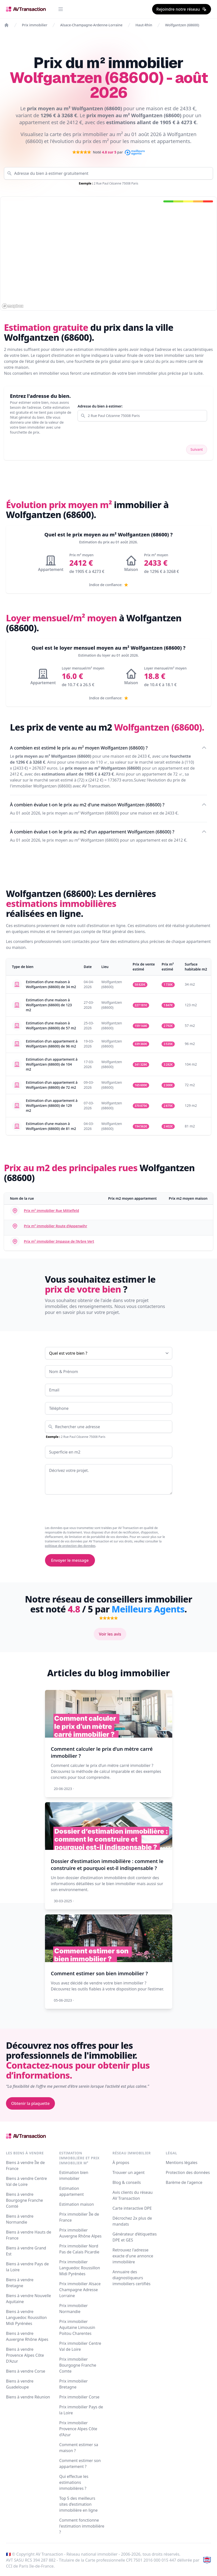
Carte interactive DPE (132, 2208)
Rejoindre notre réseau (181, 9)
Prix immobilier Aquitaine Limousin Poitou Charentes (77, 2327)
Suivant (196, 449)
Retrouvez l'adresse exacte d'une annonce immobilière (133, 2256)
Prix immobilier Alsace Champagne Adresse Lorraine (79, 2289)
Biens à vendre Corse (25, 2371)
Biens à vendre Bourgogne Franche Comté (24, 2200)
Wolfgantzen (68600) (182, 25)
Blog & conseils (127, 2182)
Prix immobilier (34, 25)
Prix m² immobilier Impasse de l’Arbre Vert (59, 1241)
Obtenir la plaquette (30, 2103)
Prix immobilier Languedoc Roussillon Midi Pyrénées (79, 2268)
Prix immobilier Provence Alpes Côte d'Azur (78, 2428)
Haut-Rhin (143, 25)
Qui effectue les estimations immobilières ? (73, 2482)
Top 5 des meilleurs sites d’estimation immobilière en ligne (78, 2504)
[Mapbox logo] (13, 306)
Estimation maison (76, 2204)
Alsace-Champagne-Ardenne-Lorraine (91, 25)
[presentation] (83, 1510)
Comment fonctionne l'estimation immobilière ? (81, 2526)
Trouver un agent (129, 2172)
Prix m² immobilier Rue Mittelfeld (51, 1210)
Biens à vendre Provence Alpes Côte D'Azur (25, 2355)
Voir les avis (110, 1634)
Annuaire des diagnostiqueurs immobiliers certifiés (132, 2277)
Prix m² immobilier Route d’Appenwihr (55, 1226)
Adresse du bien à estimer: (100, 406)
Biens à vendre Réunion (28, 2397)
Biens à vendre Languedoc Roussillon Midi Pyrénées (26, 2317)
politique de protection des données (70, 1546)
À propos (121, 2162)
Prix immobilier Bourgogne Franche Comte (77, 2365)
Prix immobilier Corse (79, 2397)
